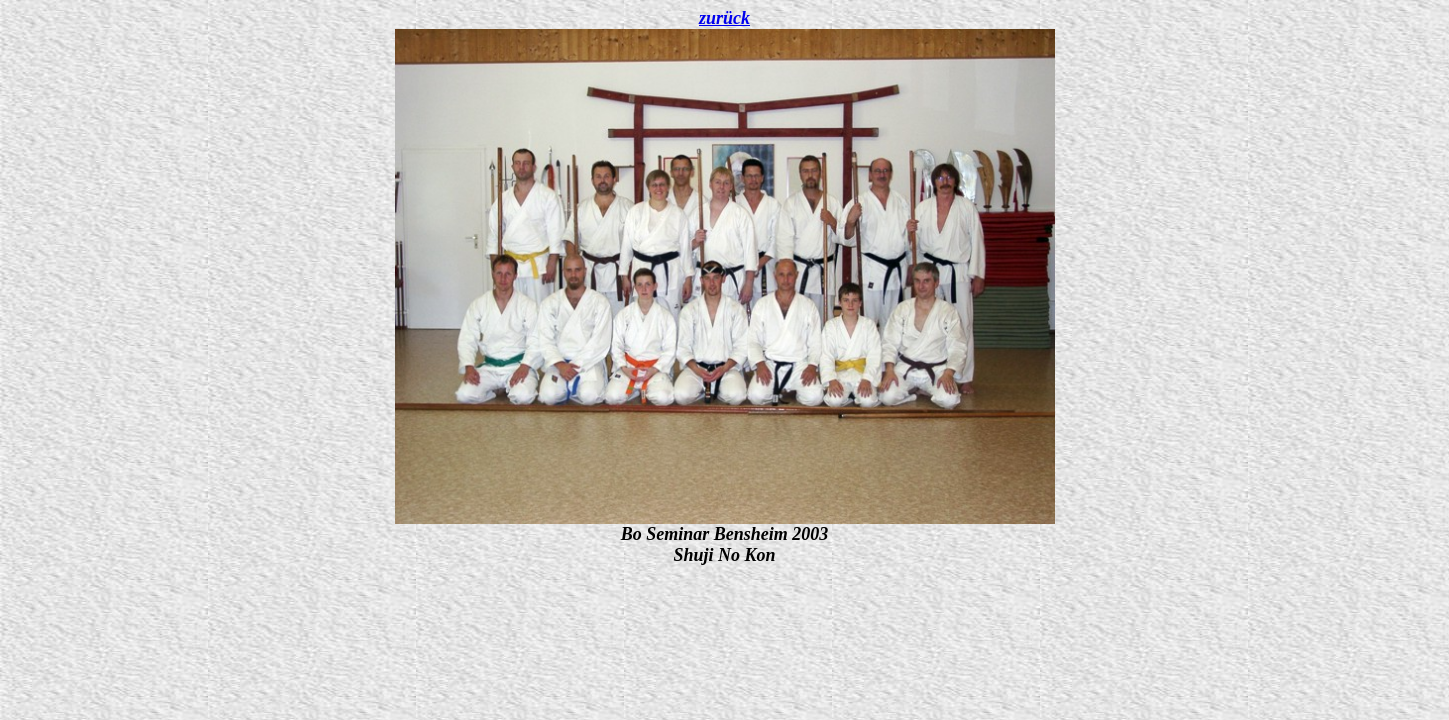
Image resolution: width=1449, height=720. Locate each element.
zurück (724, 18)
